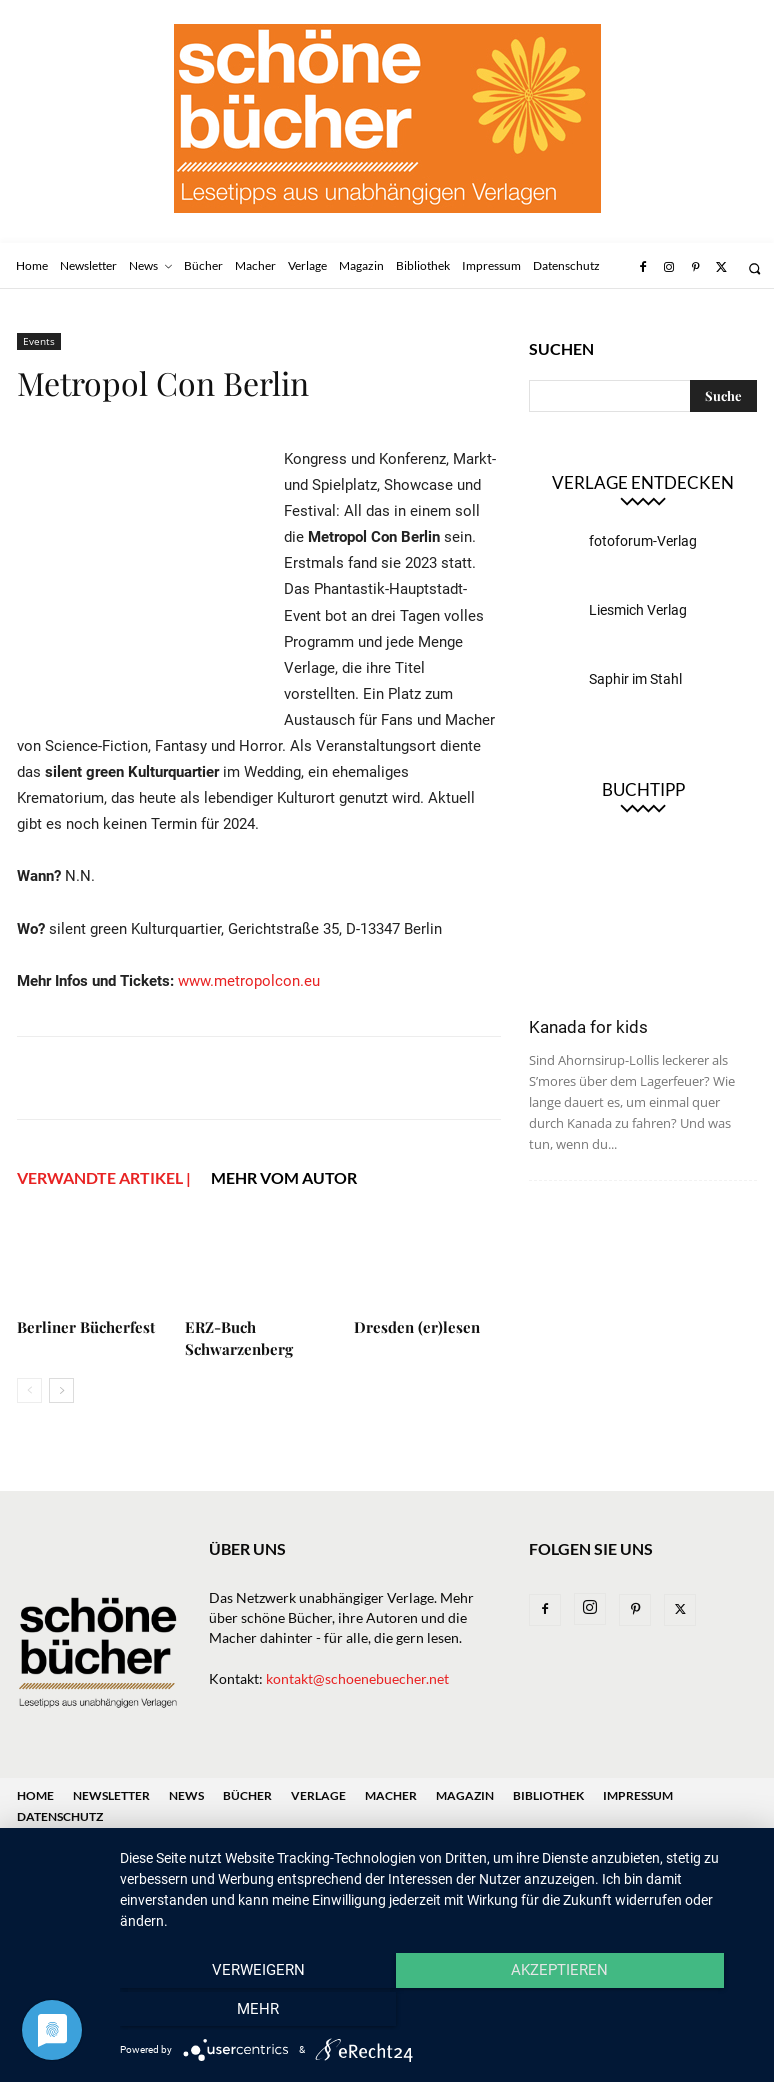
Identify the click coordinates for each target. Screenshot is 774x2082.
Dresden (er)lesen (417, 1327)
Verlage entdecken (643, 482)
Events (39, 341)
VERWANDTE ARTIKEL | (104, 1177)
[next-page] (61, 1390)
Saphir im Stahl (635, 679)
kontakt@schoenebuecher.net (357, 1678)
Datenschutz (60, 1816)
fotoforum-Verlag (643, 541)
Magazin (465, 1795)
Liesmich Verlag (638, 610)
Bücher (247, 1795)
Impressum (638, 1795)
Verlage (318, 1795)
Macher (391, 1795)
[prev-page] (29, 1390)
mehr (659, 2013)
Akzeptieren (436, 2013)
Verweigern (215, 2013)
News (186, 1795)
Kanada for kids (588, 1027)
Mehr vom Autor (284, 1177)
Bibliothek (548, 1795)
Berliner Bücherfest (86, 1327)
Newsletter (111, 1795)
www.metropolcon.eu (249, 981)
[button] (754, 268)
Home (35, 1795)
